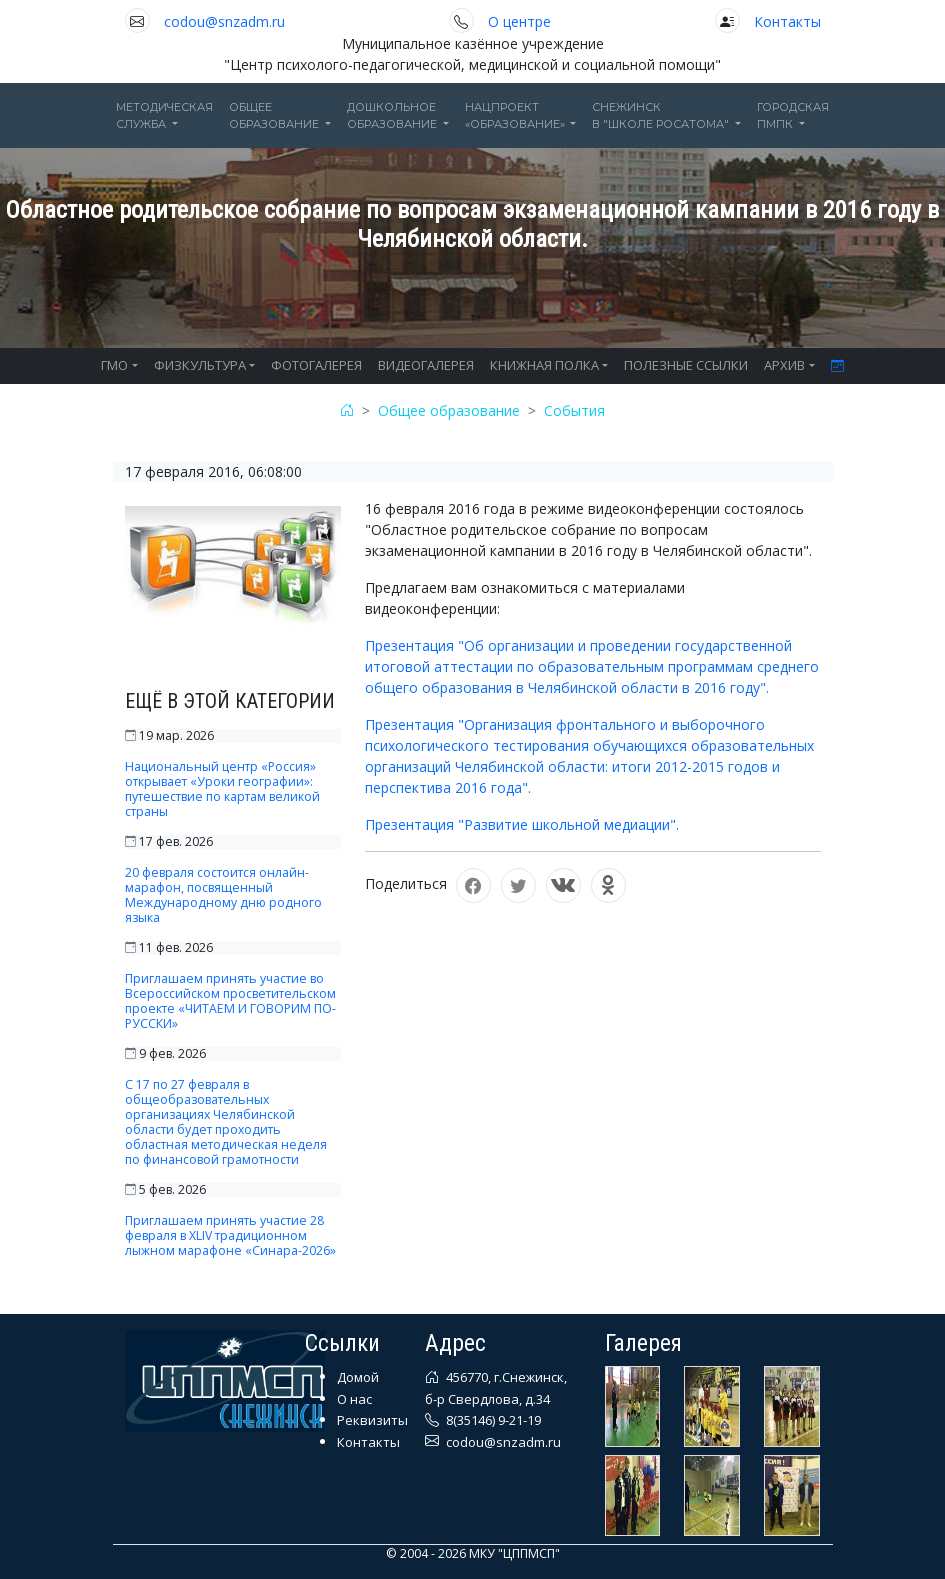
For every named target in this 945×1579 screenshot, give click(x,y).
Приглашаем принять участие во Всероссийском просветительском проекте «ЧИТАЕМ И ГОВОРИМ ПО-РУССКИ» (230, 1001)
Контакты (787, 21)
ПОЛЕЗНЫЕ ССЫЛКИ (686, 365)
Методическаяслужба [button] (164, 115)
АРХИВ (784, 365)
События (574, 410)
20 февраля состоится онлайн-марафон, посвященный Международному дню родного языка (223, 895)
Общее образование (449, 410)
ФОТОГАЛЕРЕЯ (316, 365)
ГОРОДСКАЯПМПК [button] (793, 115)
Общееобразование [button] (275, 115)
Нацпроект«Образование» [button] (516, 115)
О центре (519, 21)
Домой (358, 1377)
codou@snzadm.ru (224, 21)
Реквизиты (372, 1420)
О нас (354, 1399)
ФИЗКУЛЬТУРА (200, 365)
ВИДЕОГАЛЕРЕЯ (426, 365)
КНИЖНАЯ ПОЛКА (544, 365)
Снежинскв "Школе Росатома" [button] (662, 115)
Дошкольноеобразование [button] (393, 115)
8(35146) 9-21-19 (492, 1420)
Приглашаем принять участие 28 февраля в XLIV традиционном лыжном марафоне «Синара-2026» (230, 1235)
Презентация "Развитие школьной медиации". (522, 824)
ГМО (114, 365)
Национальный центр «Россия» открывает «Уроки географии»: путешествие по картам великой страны (222, 789)
